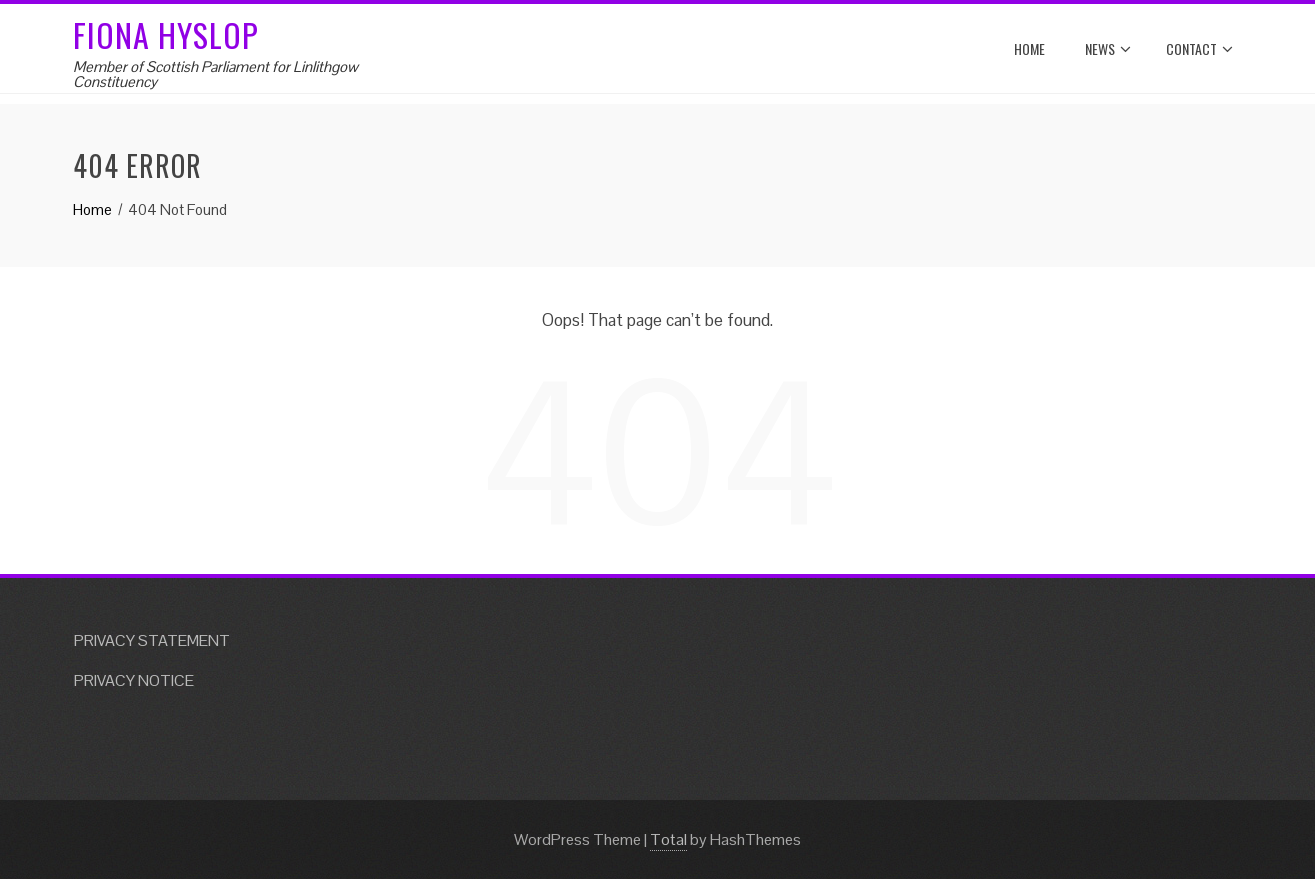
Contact (1199, 49)
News (1108, 49)
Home (1029, 48)
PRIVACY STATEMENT (152, 640)
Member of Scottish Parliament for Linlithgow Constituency (215, 74)
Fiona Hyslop (166, 34)
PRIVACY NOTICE (134, 680)
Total (668, 839)
